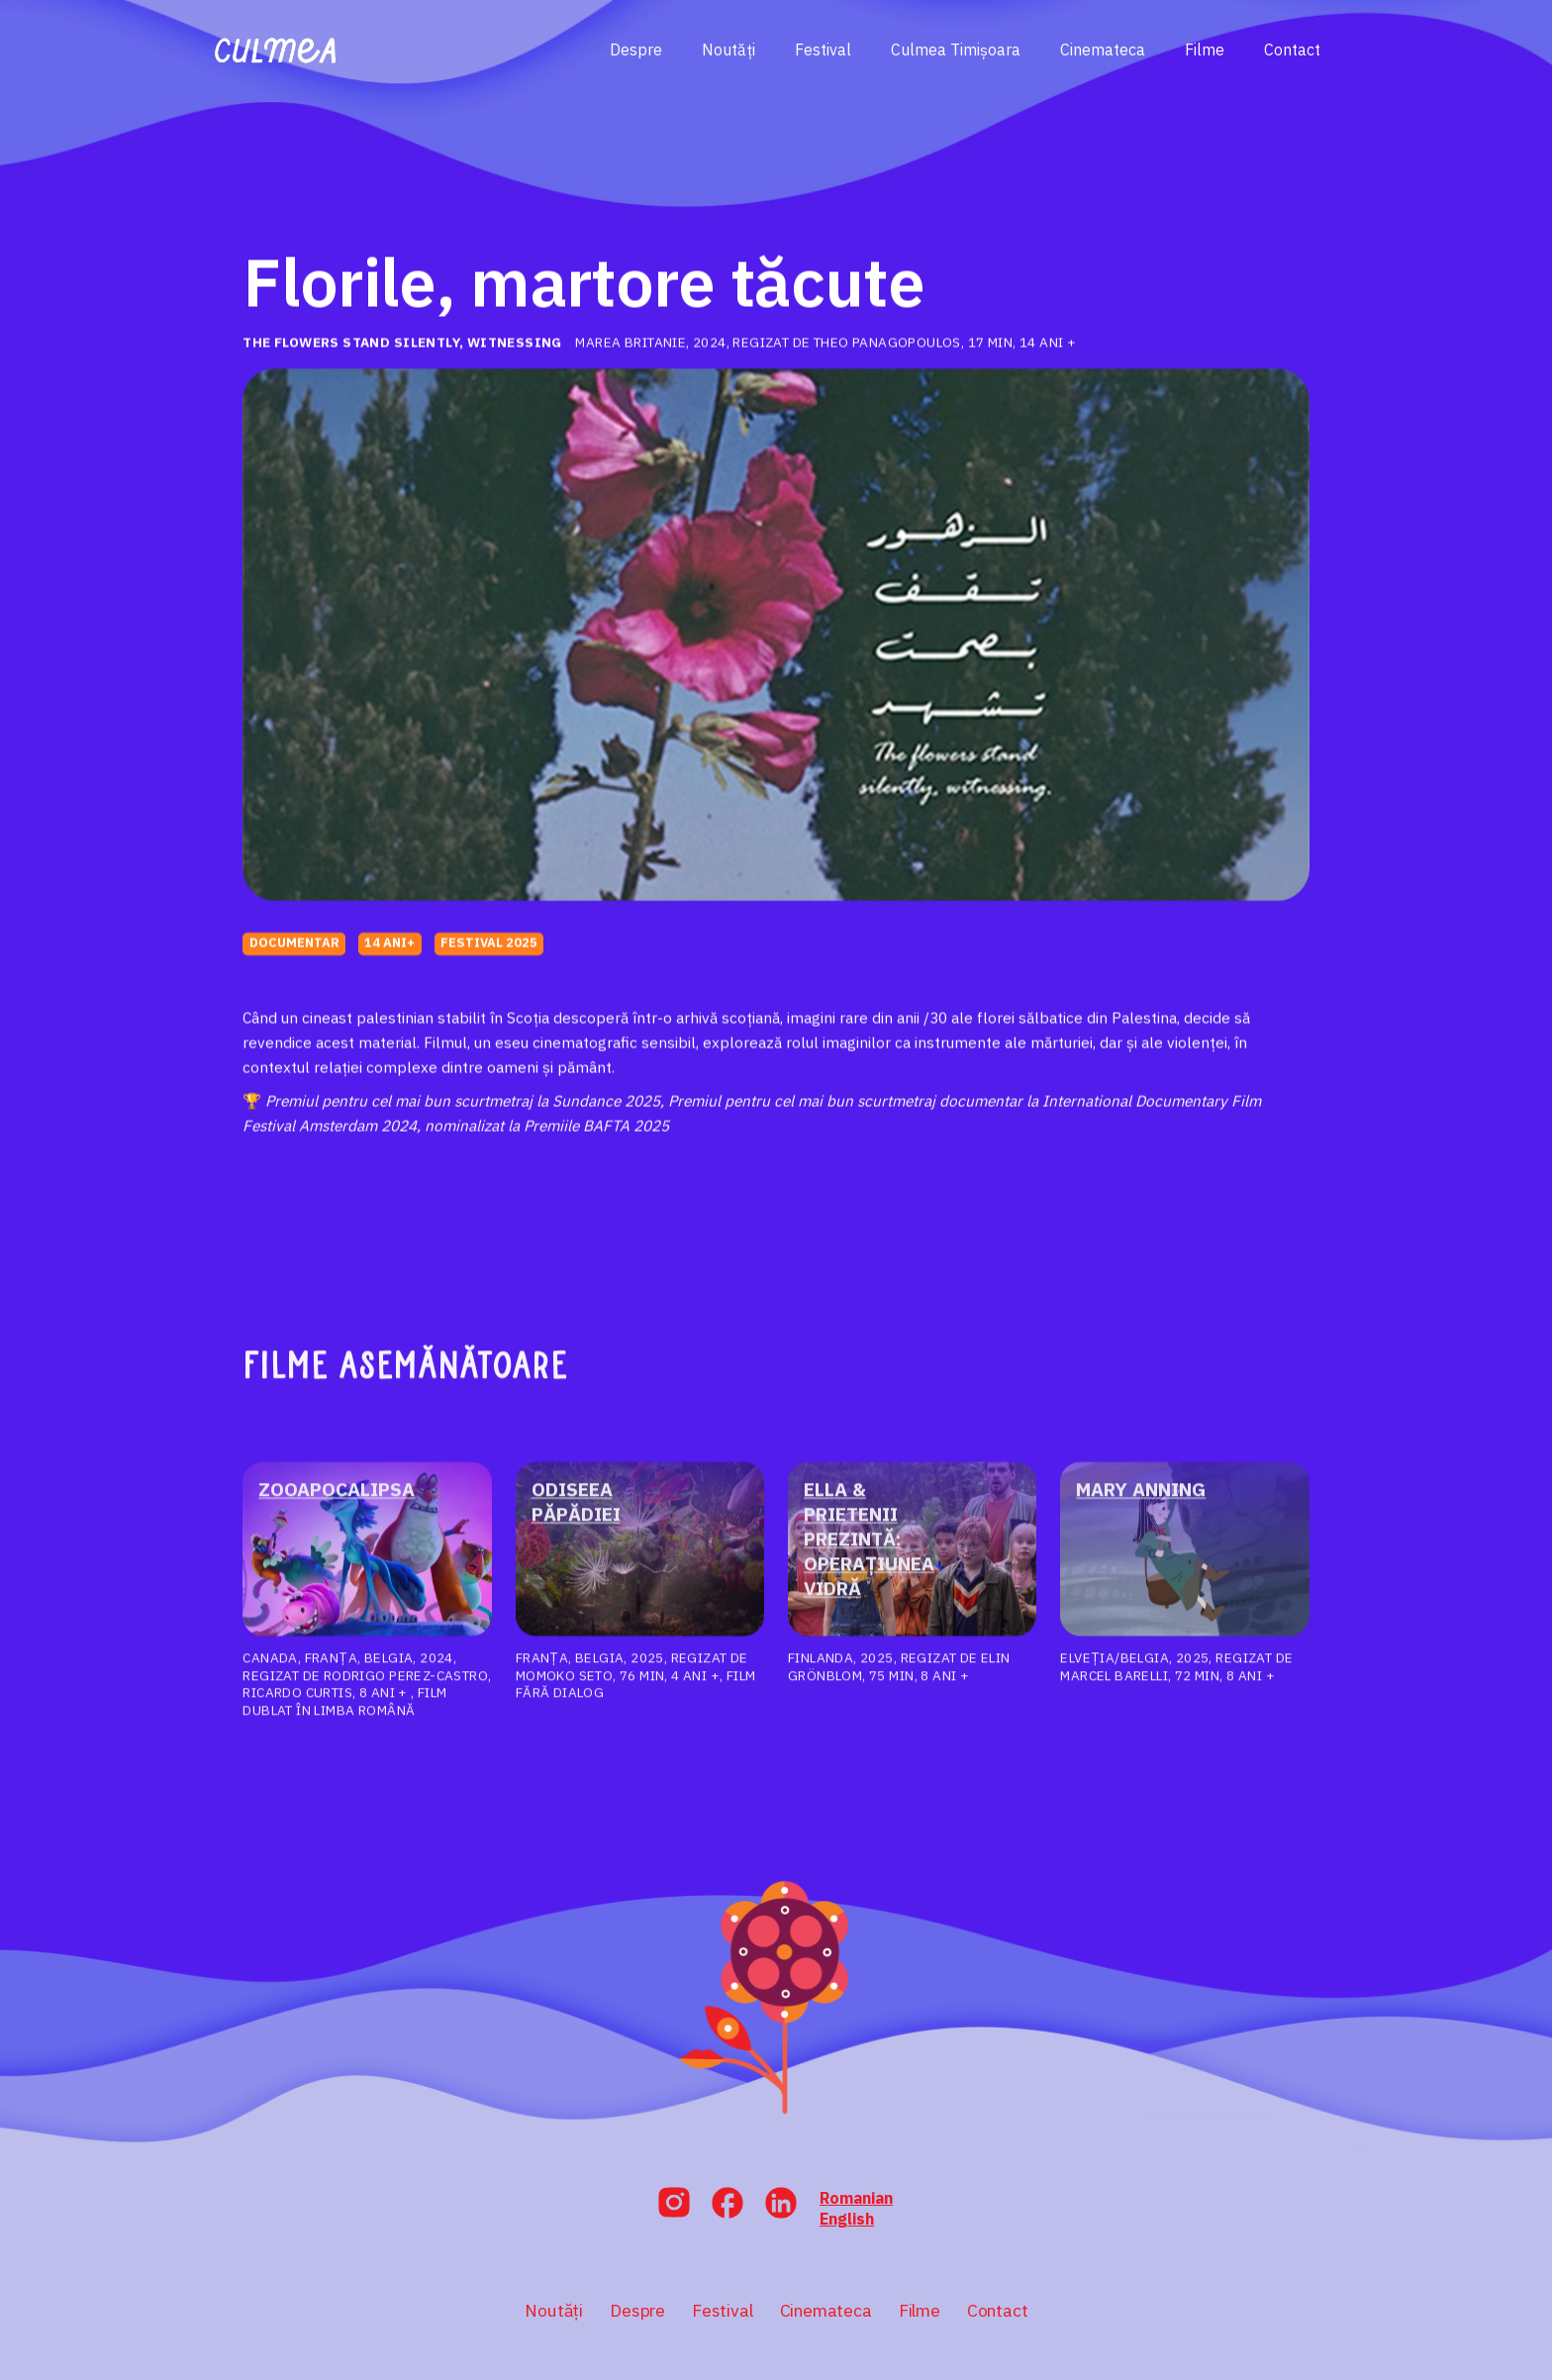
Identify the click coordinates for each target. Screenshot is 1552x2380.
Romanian (856, 2198)
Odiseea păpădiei (576, 1517)
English (847, 2219)
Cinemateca (1102, 49)
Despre (636, 49)
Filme (1204, 49)
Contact (1292, 49)
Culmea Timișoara (955, 49)
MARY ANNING (1141, 1505)
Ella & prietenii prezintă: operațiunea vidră (869, 1554)
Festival (823, 49)
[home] (276, 50)
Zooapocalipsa (334, 1505)
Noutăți (728, 49)
